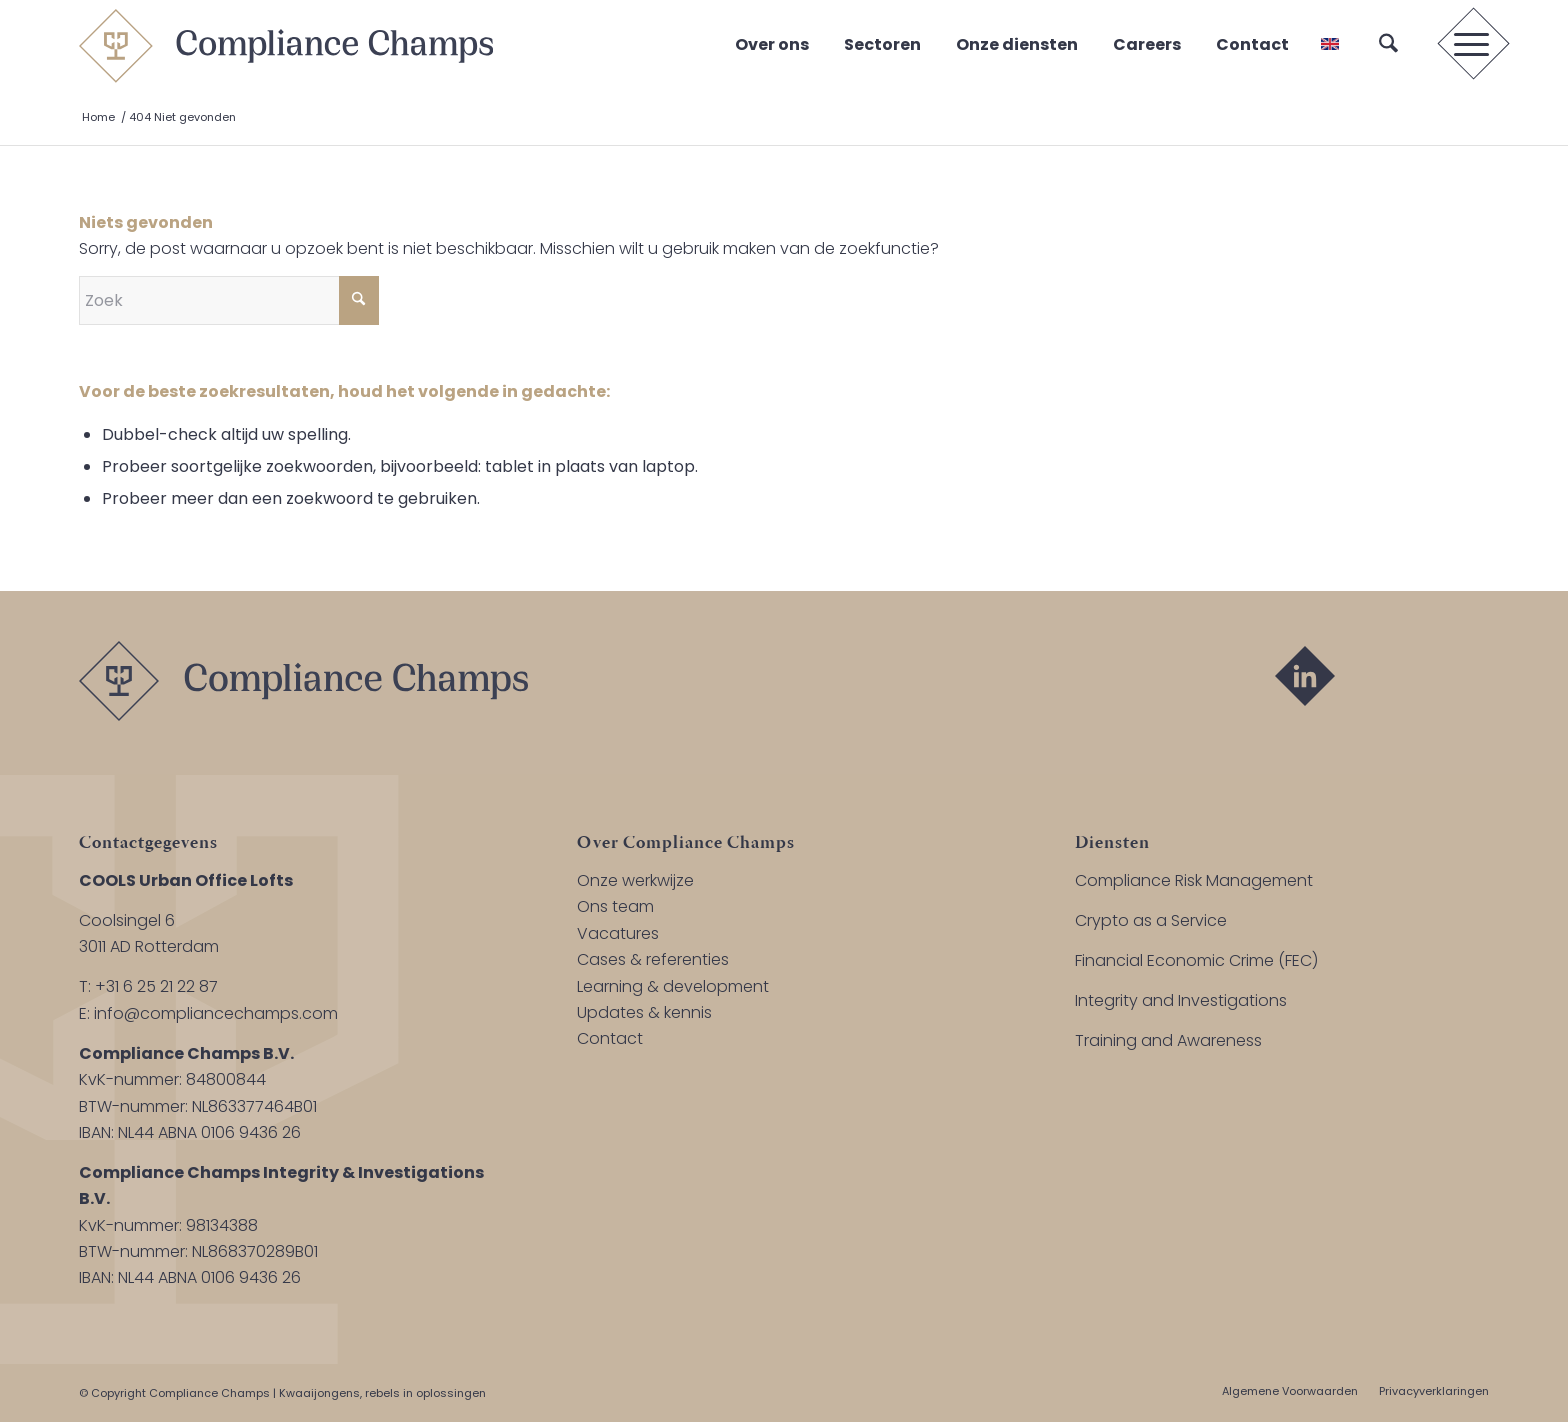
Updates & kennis (644, 1012)
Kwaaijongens (319, 1393)
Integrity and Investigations (1181, 1000)
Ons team (615, 906)
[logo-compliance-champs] (286, 45)
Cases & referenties (653, 959)
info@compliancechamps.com (216, 1013)
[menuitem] (1388, 45)
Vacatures (618, 933)
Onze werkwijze (635, 880)
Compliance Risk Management (1194, 880)
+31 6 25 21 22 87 (156, 986)
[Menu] (1465, 45)
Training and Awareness (1168, 1040)
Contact (1252, 44)
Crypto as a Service (1151, 920)
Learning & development (673, 986)
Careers (1147, 44)
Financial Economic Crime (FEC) (1196, 960)
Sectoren (882, 44)
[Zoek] (1388, 45)
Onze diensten (1017, 44)
